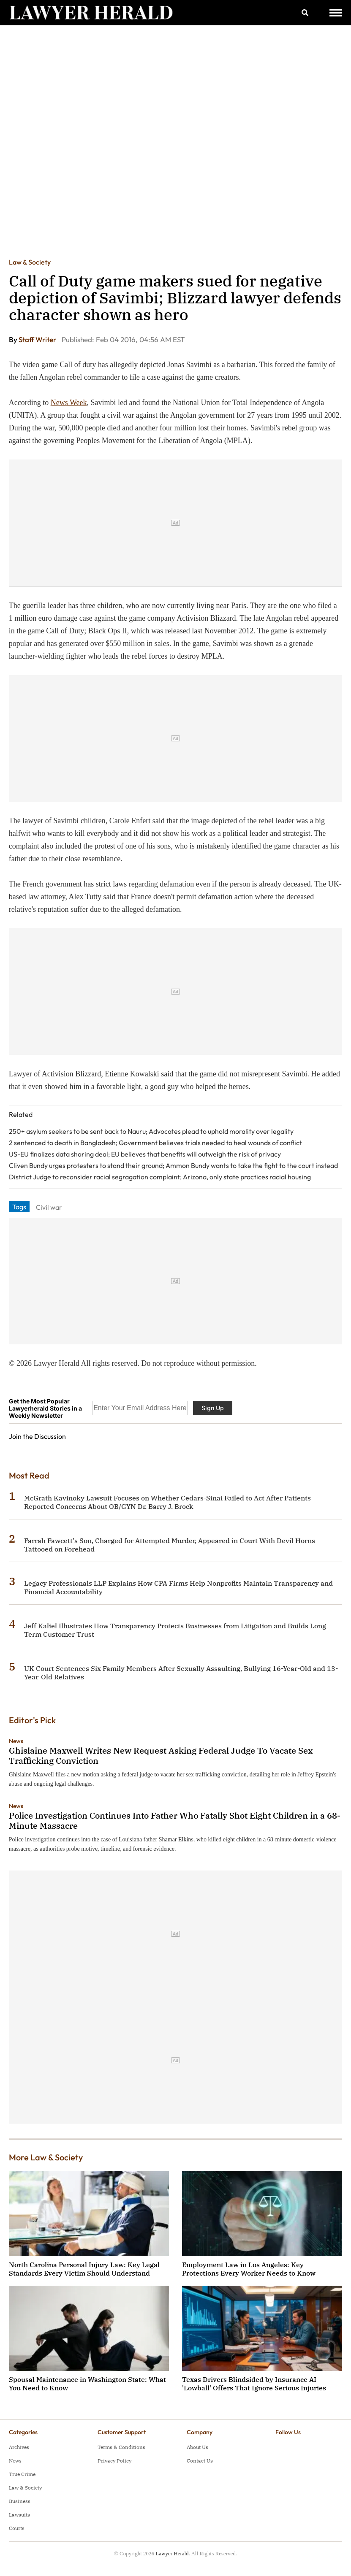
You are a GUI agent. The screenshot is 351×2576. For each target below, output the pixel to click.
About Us (197, 2447)
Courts (16, 2528)
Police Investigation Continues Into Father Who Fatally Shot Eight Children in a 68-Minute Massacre (174, 1820)
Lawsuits (19, 2514)
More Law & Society (46, 2157)
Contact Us (200, 2460)
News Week (69, 402)
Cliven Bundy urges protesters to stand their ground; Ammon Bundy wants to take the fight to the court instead (173, 1165)
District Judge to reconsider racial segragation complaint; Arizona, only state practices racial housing (160, 1177)
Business (19, 2501)
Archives (19, 2447)
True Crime (22, 2474)
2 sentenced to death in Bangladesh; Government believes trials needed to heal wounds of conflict (155, 1142)
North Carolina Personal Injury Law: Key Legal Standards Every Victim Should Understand (84, 2268)
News (16, 1741)
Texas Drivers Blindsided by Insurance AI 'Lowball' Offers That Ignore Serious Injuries (254, 2383)
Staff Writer (38, 339)
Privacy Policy (114, 2460)
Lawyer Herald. (172, 2553)
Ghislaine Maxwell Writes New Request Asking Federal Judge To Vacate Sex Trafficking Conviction (161, 1755)
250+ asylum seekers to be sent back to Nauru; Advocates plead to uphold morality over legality (151, 1131)
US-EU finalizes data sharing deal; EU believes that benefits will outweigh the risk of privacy (145, 1154)
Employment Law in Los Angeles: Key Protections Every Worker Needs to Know (249, 2268)
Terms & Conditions (121, 2447)
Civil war (49, 1207)
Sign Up (212, 1407)
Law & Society (30, 262)
